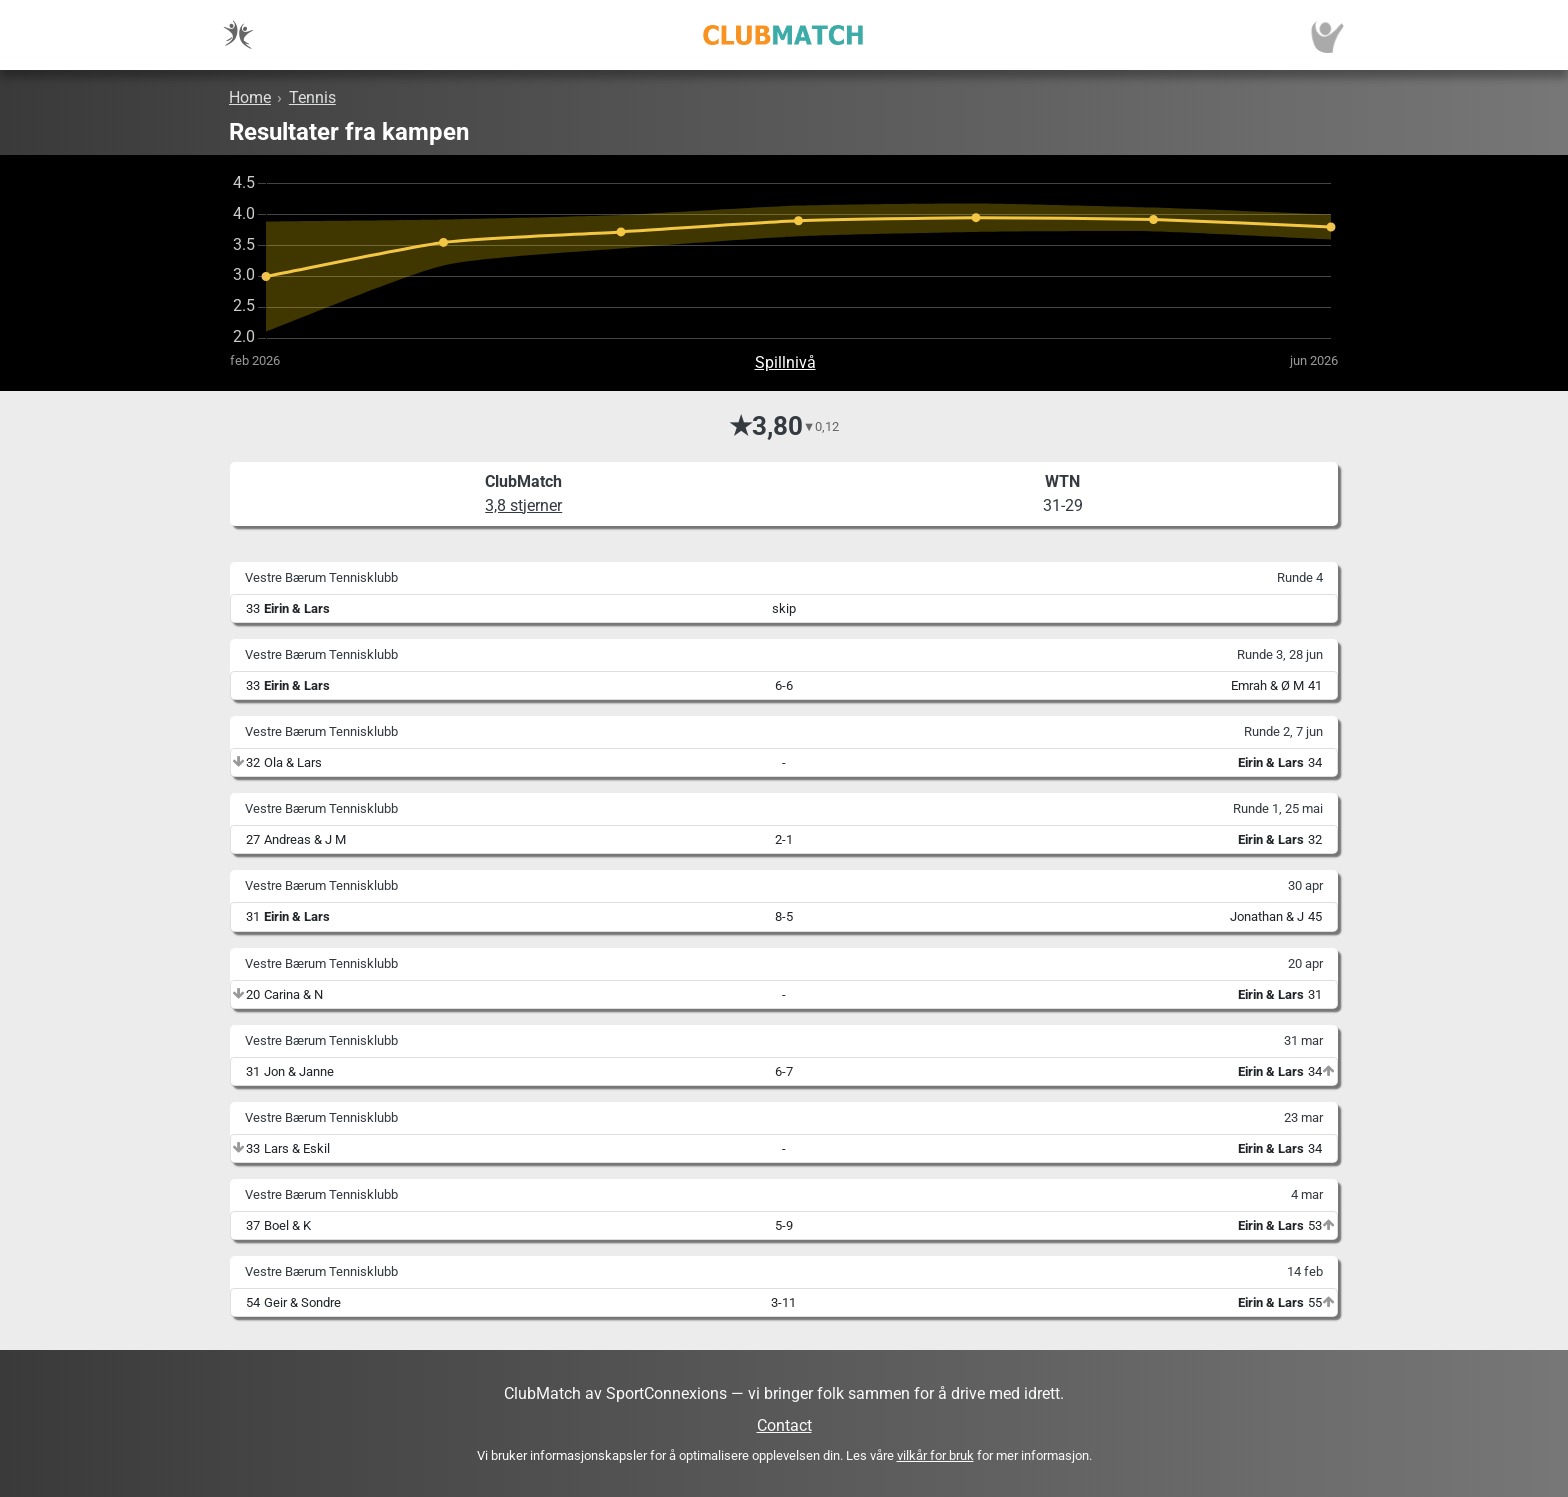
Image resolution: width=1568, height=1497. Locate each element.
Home (250, 97)
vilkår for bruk (935, 1455)
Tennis (312, 97)
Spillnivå (785, 362)
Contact (784, 1425)
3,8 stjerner (523, 505)
